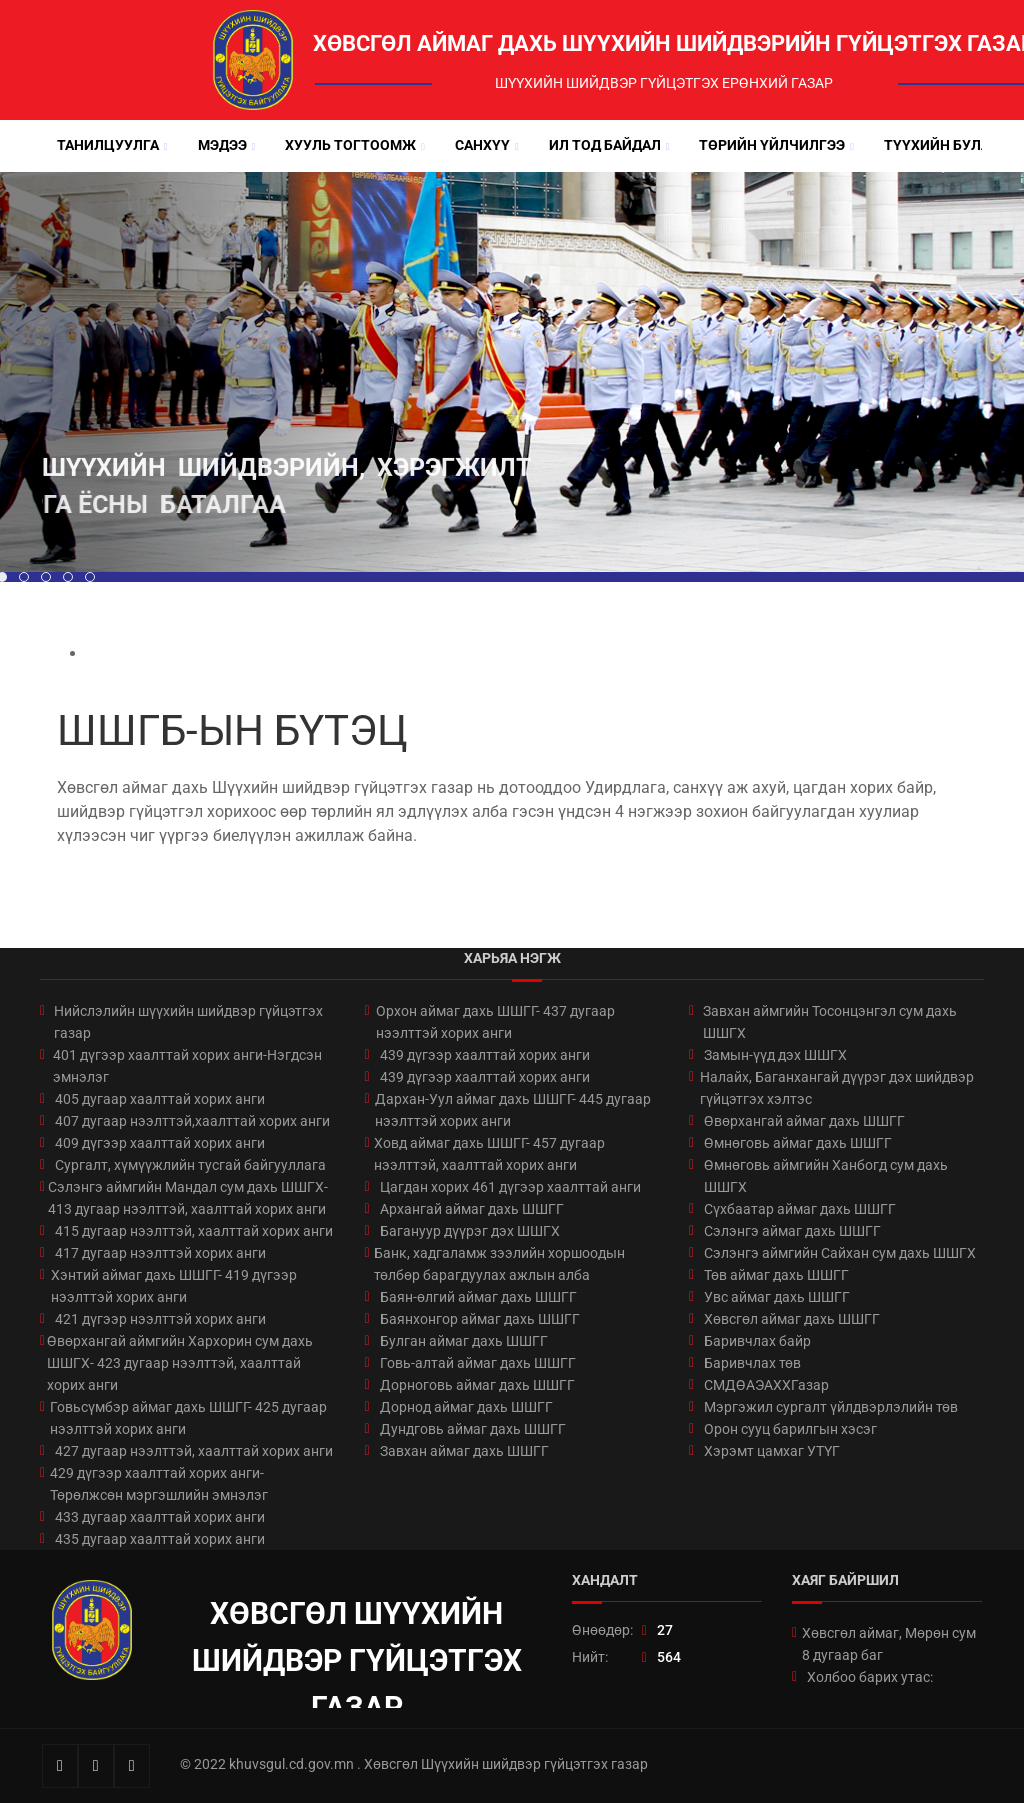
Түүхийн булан (942, 145)
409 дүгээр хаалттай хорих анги (160, 1143)
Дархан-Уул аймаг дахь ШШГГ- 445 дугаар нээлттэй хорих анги (513, 1110)
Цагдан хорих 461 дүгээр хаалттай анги (510, 1187)
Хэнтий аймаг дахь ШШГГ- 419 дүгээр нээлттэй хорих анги (174, 1286)
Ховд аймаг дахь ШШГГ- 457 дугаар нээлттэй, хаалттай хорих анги (489, 1154)
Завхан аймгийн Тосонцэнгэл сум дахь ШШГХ (830, 1022)
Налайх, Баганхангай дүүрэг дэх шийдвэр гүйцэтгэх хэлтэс (837, 1088)
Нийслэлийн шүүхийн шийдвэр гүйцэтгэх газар (188, 1022)
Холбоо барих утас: (870, 1677)
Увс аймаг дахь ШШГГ (777, 1297)
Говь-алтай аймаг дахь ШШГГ (478, 1363)
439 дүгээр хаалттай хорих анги (485, 1055)
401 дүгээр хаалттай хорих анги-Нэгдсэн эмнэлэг (187, 1066)
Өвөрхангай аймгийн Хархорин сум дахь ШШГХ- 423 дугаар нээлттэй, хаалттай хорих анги (180, 1363)
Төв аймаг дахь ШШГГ (776, 1275)
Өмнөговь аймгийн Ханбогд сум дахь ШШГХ (826, 1176)
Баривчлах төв (752, 1363)
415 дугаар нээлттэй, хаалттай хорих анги (194, 1231)
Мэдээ (222, 145)
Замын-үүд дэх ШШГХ (775, 1055)
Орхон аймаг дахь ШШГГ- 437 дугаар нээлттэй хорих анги (495, 1022)
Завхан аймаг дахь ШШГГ (464, 1451)
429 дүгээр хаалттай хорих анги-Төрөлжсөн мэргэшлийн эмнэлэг (159, 1484)
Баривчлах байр (757, 1341)
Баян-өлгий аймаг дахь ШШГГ (478, 1297)
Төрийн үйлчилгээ (772, 145)
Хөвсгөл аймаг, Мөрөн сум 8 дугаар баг (889, 1644)
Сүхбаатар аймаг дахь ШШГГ (800, 1209)
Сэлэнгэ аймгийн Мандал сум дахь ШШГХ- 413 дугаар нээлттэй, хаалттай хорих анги (188, 1198)
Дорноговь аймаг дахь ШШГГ (477, 1385)
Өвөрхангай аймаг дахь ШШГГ (804, 1121)
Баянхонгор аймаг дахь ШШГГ (480, 1319)
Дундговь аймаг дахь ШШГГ (473, 1429)
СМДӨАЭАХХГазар (766, 1385)
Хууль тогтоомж (350, 145)
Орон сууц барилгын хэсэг (790, 1429)
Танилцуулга (108, 145)
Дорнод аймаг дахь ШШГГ (466, 1407)
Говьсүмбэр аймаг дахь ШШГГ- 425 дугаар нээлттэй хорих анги (188, 1418)
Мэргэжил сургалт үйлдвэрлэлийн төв (831, 1407)
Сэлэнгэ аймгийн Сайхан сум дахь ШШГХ (840, 1253)
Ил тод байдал (605, 145)
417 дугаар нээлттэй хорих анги (160, 1253)
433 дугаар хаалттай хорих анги (160, 1517)
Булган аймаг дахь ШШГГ (464, 1341)
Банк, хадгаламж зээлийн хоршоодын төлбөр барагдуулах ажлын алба (499, 1264)
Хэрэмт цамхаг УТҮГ (772, 1451)
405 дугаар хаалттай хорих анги (160, 1099)
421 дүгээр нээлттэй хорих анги (160, 1319)
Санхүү (482, 145)
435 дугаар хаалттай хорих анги (160, 1539)
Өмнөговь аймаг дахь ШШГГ (798, 1143)
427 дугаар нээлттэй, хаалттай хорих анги (194, 1451)
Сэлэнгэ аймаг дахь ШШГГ (792, 1231)
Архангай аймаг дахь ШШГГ (472, 1209)
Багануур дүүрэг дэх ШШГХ (470, 1231)
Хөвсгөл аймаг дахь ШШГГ (792, 1319)
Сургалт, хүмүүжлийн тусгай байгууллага (190, 1165)
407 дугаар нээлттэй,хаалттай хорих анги (192, 1121)
